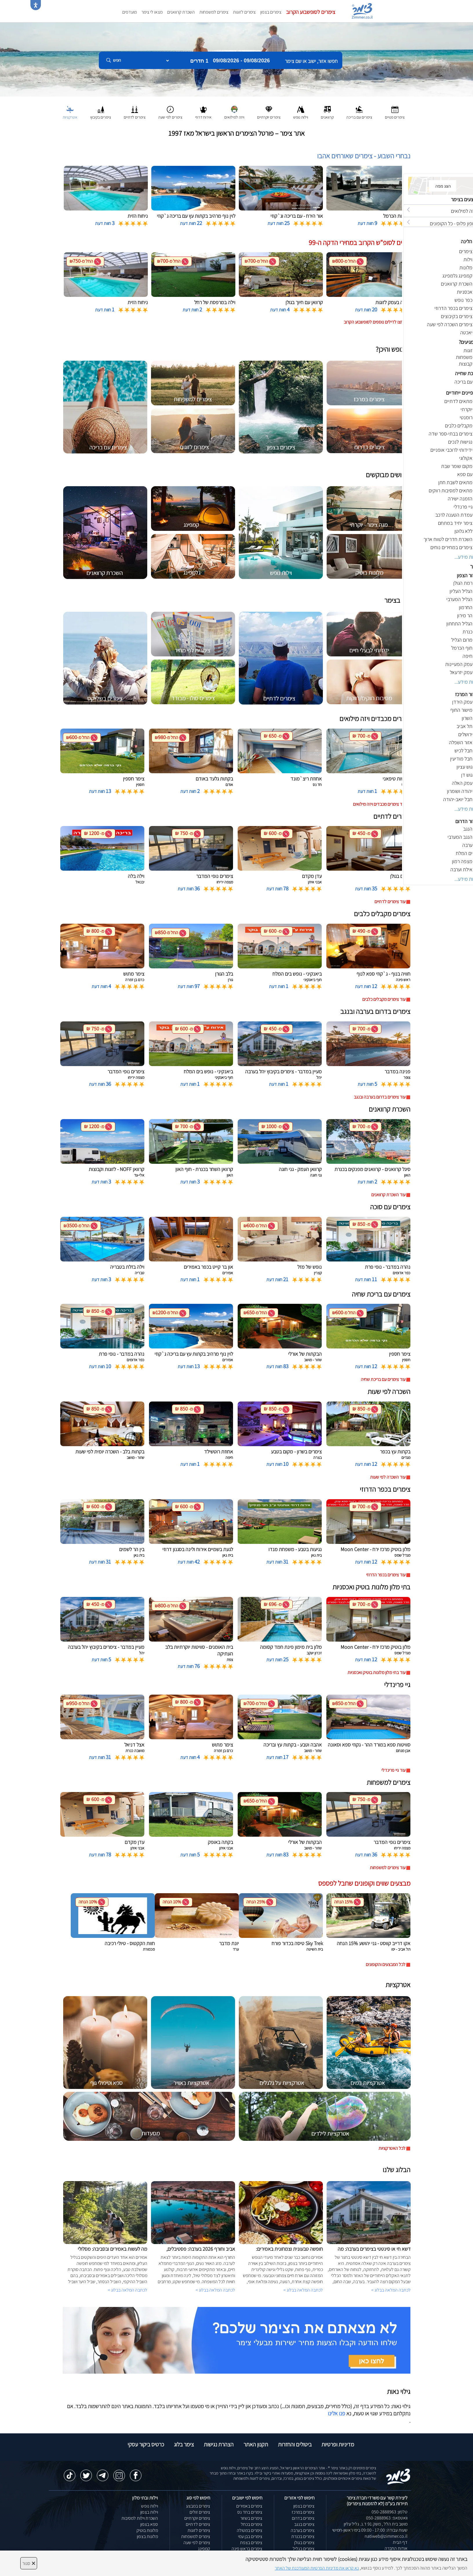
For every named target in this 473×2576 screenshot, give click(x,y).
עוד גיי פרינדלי (393, 1770)
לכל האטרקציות (392, 2148)
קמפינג (204, 2549)
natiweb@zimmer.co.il (386, 2536)
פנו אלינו (336, 2413)
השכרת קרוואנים (181, 12)
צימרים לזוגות (244, 12)
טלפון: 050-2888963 (389, 2512)
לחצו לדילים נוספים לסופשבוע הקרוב (374, 322)
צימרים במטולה (249, 2530)
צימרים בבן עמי (250, 2536)
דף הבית (400, 2542)
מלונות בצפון (147, 2536)
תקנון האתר (255, 2444)
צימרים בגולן (304, 2542)
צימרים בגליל (303, 2549)
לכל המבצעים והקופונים (385, 1964)
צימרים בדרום (303, 2518)
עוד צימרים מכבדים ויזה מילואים (379, 804)
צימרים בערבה (302, 2530)
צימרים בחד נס (249, 2512)
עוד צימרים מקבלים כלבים (383, 999)
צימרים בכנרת (302, 2536)
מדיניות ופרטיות (337, 2444)
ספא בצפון (149, 2524)
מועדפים (129, 12)
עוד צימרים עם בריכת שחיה (383, 1379)
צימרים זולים (200, 2512)
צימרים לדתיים (198, 2524)
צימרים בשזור (251, 2518)
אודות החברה (396, 2548)
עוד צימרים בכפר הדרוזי (385, 1575)
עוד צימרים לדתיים (389, 901)
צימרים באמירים (249, 2506)
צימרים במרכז (303, 2512)
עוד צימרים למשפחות (387, 1868)
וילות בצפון (149, 2512)
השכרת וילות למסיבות (139, 2518)
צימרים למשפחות (213, 12)
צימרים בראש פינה (247, 2549)
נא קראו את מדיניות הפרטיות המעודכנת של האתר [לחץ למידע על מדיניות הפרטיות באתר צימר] (317, 2568)
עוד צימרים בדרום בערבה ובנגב (379, 1097)
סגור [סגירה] (28, 2563)
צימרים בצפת (251, 2542)
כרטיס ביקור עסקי (146, 2444)
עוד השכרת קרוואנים (388, 1195)
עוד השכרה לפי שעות (387, 1477)
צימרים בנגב (304, 2524)
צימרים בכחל (251, 2524)
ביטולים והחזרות (295, 2444)
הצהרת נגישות (219, 2444)
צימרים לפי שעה (196, 2542)
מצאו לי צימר (152, 12)
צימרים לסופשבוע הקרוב (310, 12)
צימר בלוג (184, 2444)
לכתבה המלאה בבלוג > (127, 2290)
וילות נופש (149, 2506)
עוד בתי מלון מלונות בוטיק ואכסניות (376, 1672)
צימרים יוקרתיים (197, 2518)
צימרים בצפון (270, 12)
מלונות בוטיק (147, 2530)
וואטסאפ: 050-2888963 (386, 2518)
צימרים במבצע (198, 2506)
